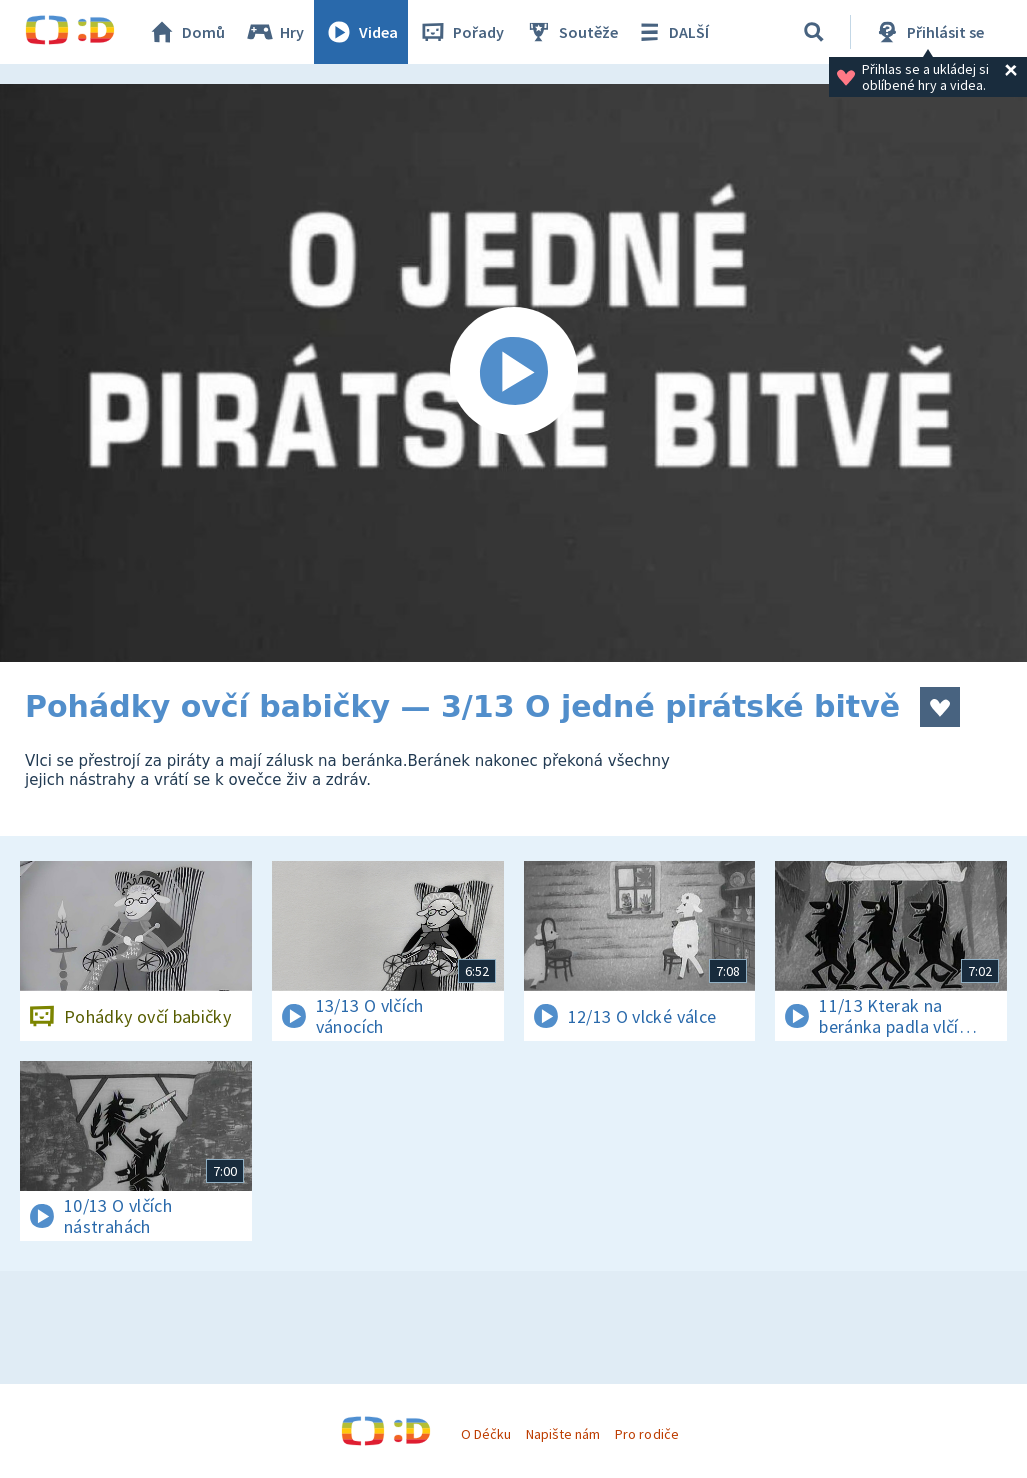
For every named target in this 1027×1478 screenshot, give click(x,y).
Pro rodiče (646, 1434)
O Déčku (486, 1434)
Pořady (461, 32)
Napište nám (563, 1434)
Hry (274, 32)
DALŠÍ (671, 32)
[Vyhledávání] (814, 32)
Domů (186, 32)
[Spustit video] (513, 373)
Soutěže (571, 32)
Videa (361, 32)
